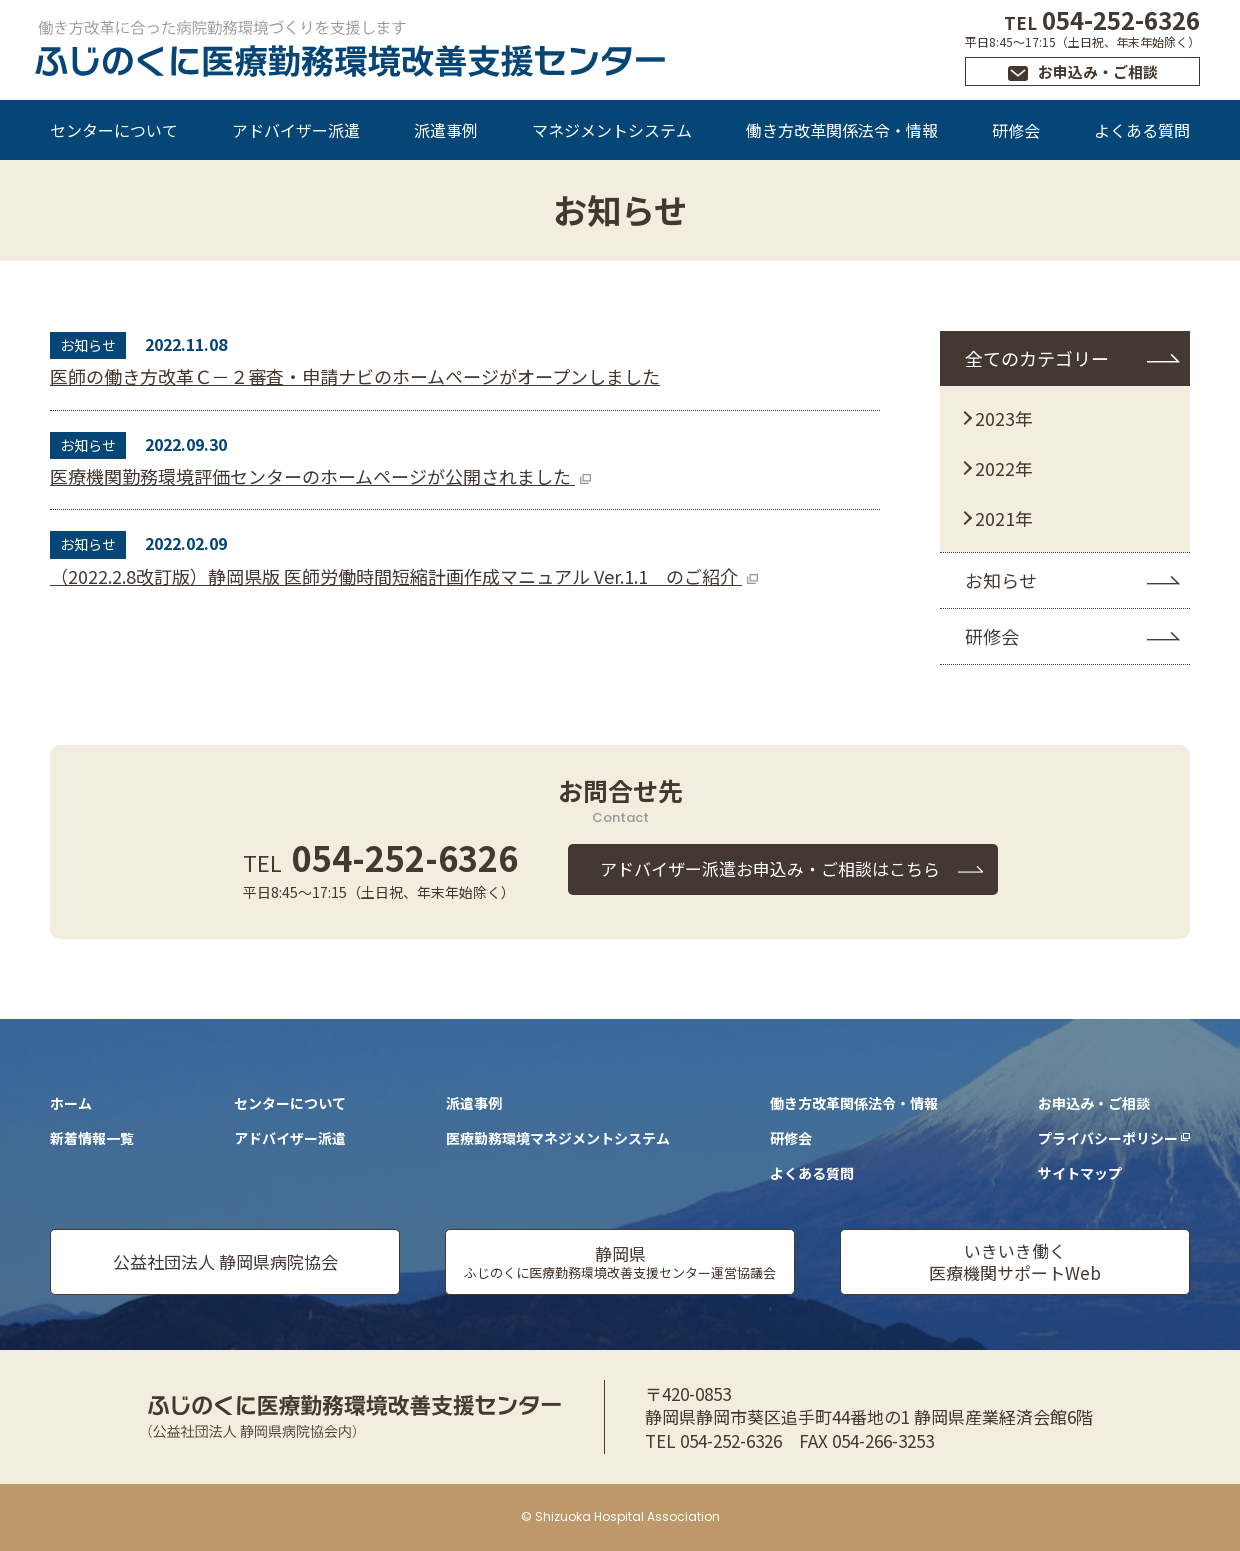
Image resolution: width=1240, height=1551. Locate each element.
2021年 (1004, 518)
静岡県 (620, 1261)
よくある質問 (1142, 130)
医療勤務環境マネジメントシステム (558, 1138)
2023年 (1004, 418)
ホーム (71, 1103)
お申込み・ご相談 (1098, 71)
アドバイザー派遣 (296, 130)
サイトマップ (1080, 1173)
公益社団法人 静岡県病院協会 (225, 1261)
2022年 (1004, 468)
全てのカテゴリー (1037, 358)
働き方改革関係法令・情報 (842, 130)
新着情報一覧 (92, 1138)
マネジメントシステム (612, 130)
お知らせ (1001, 580)
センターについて (114, 130)
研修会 (1016, 130)
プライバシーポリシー (1108, 1138)
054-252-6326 (1102, 19)
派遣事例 (446, 130)
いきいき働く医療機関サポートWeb (1015, 1261)
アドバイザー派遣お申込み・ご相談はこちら (770, 868)
